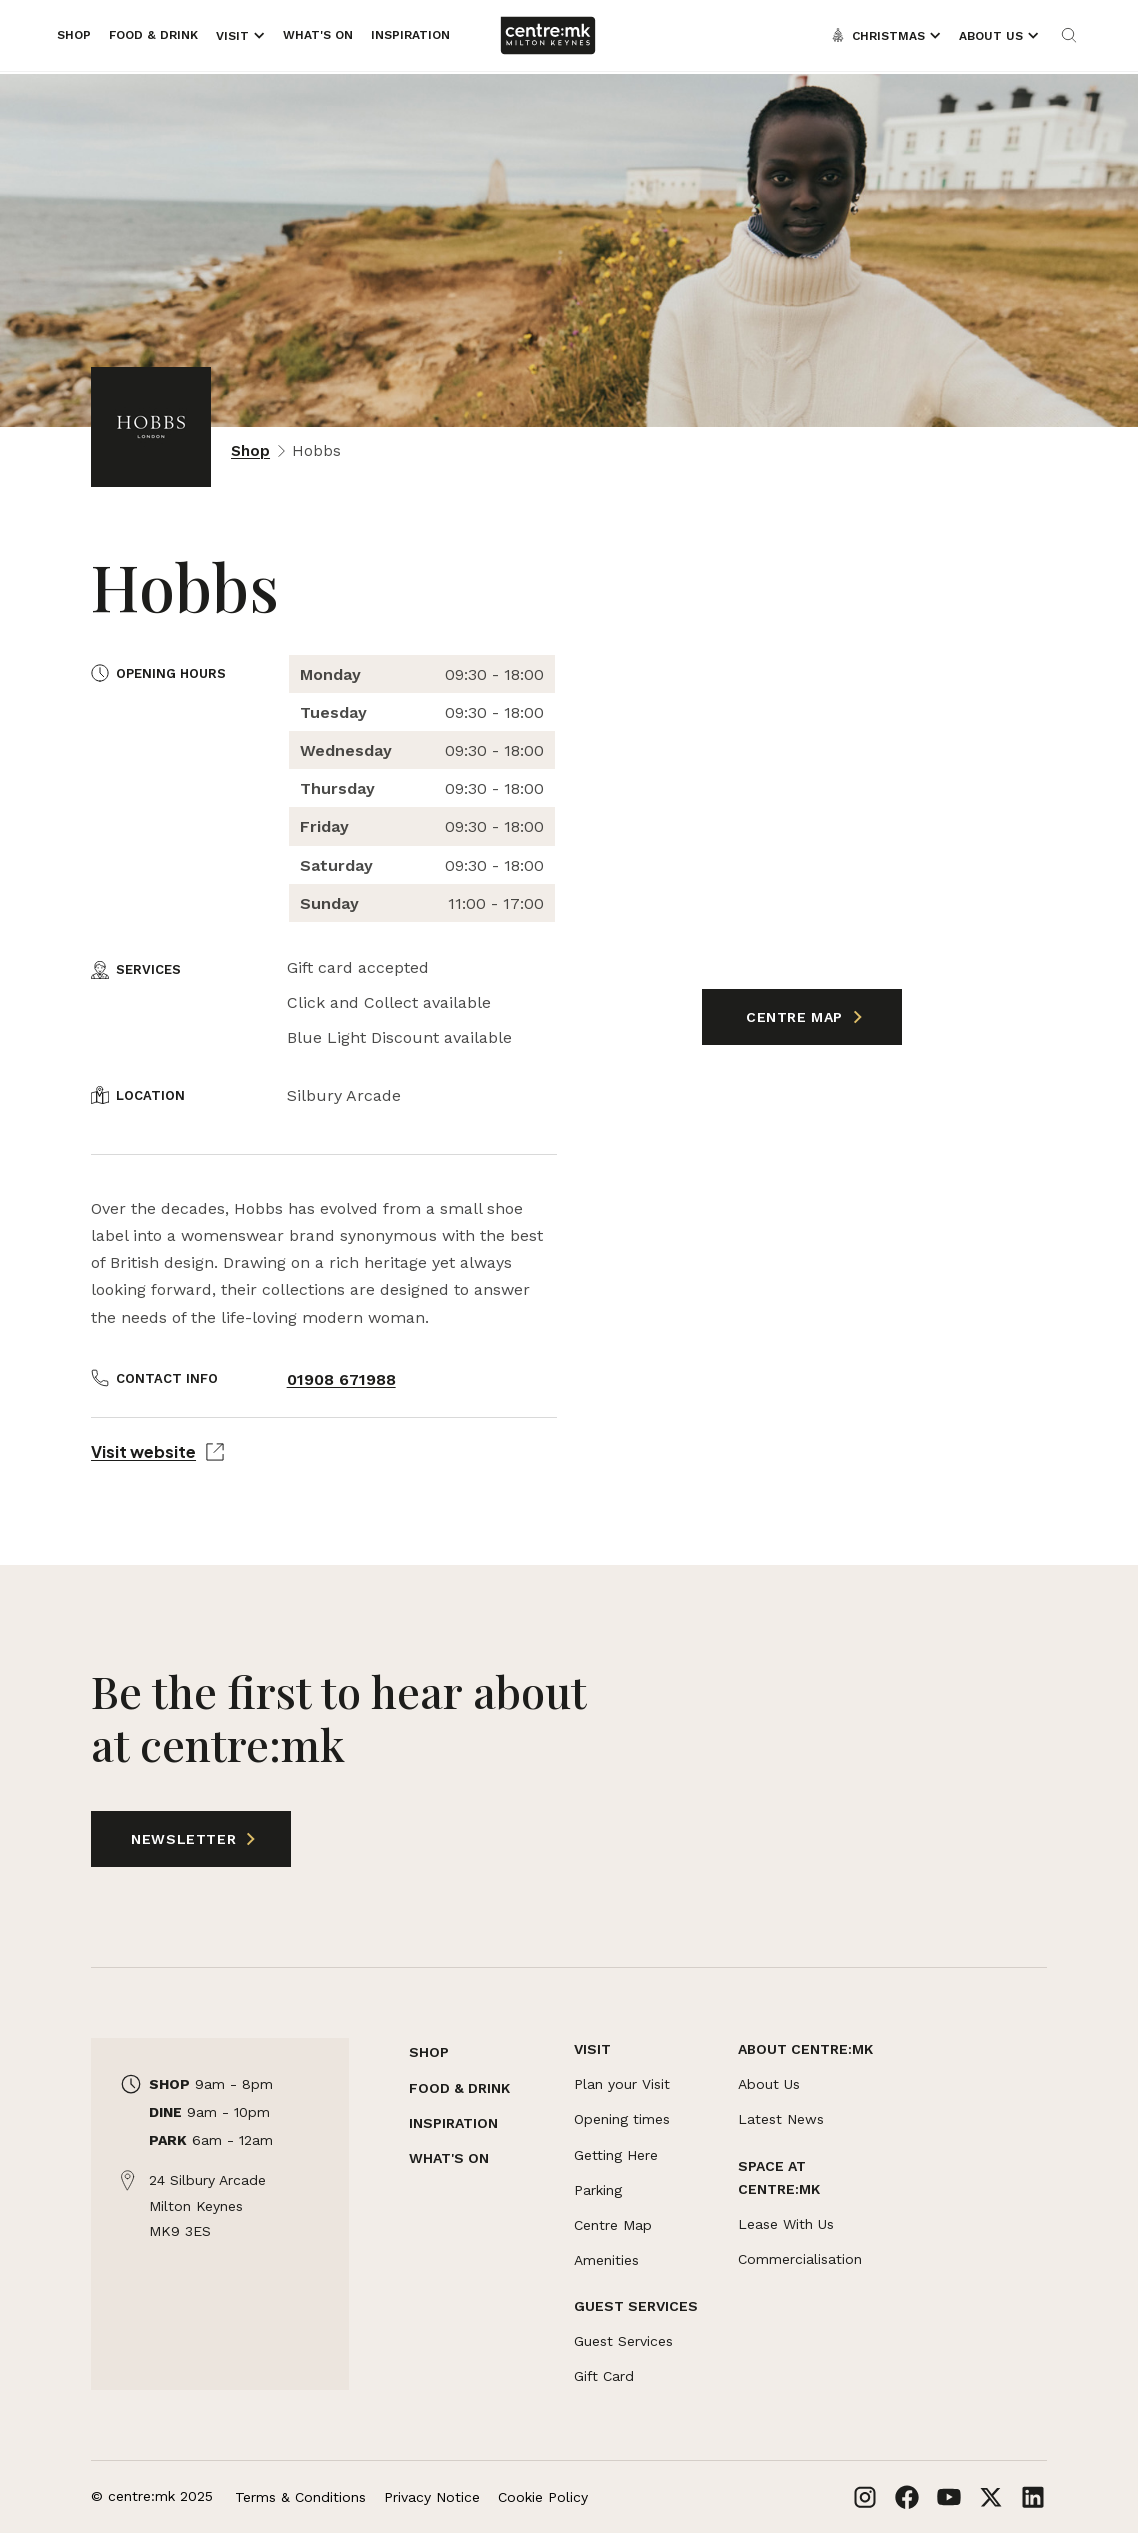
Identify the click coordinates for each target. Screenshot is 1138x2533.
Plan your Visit (622, 2084)
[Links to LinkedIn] (1033, 2497)
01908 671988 (341, 1379)
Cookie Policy (543, 2497)
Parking (598, 2190)
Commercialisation (800, 2259)
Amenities (606, 2260)
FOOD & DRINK (459, 2088)
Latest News (781, 2119)
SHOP (429, 2052)
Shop (250, 451)
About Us (769, 2084)
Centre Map (797, 1017)
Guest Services (623, 2341)
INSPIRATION (453, 2123)
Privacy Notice (432, 2497)
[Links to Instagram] (865, 2497)
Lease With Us (786, 2224)
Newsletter (167, 1839)
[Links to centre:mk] (548, 35)
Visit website (157, 1451)
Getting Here (616, 2155)
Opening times (622, 2119)
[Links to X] (991, 2497)
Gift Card (604, 2376)
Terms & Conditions (300, 2497)
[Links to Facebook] (907, 2497)
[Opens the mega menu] (240, 36)
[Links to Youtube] (949, 2497)
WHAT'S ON (449, 2158)
